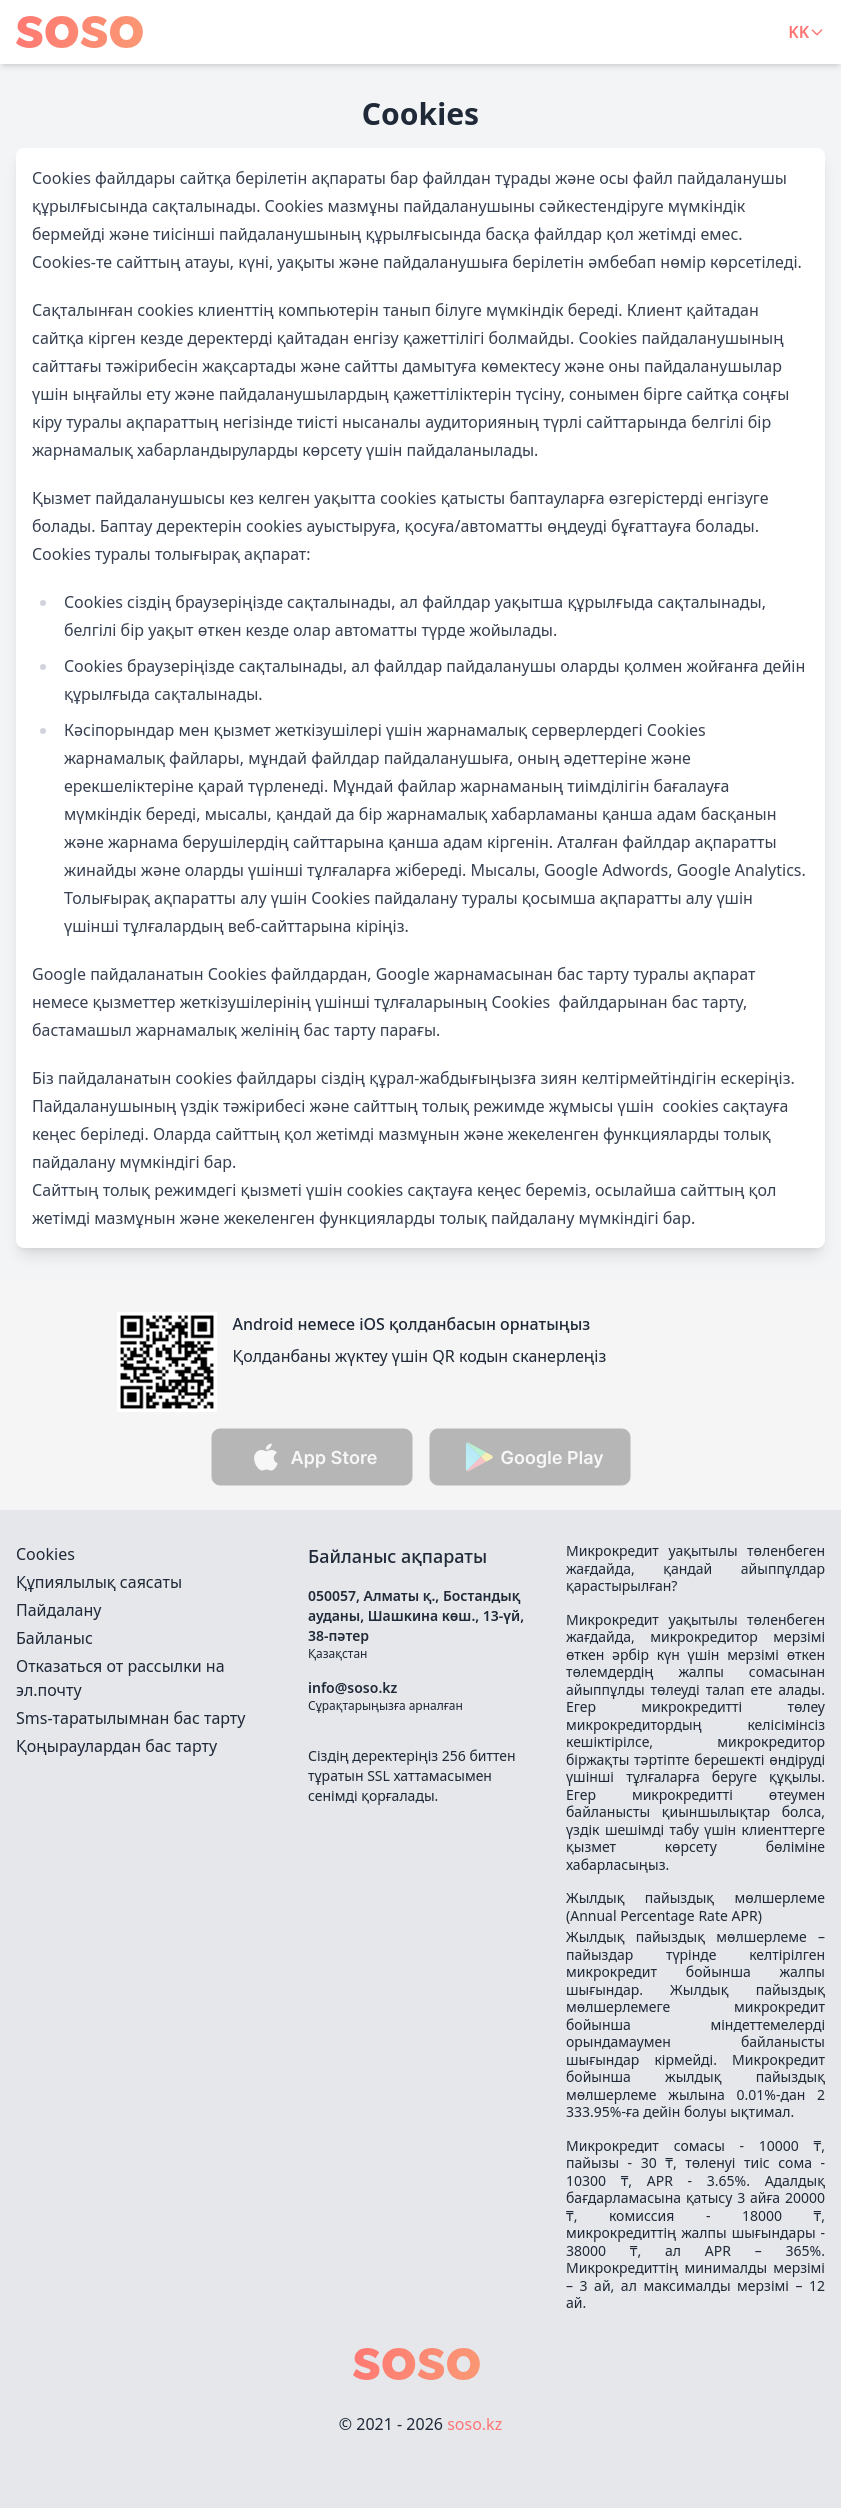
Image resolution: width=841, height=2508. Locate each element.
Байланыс (54, 1638)
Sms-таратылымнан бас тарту (130, 1718)
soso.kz (474, 2424)
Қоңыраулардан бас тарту (116, 1746)
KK (806, 32)
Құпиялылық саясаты (99, 1582)
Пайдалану (58, 1610)
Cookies (45, 1554)
